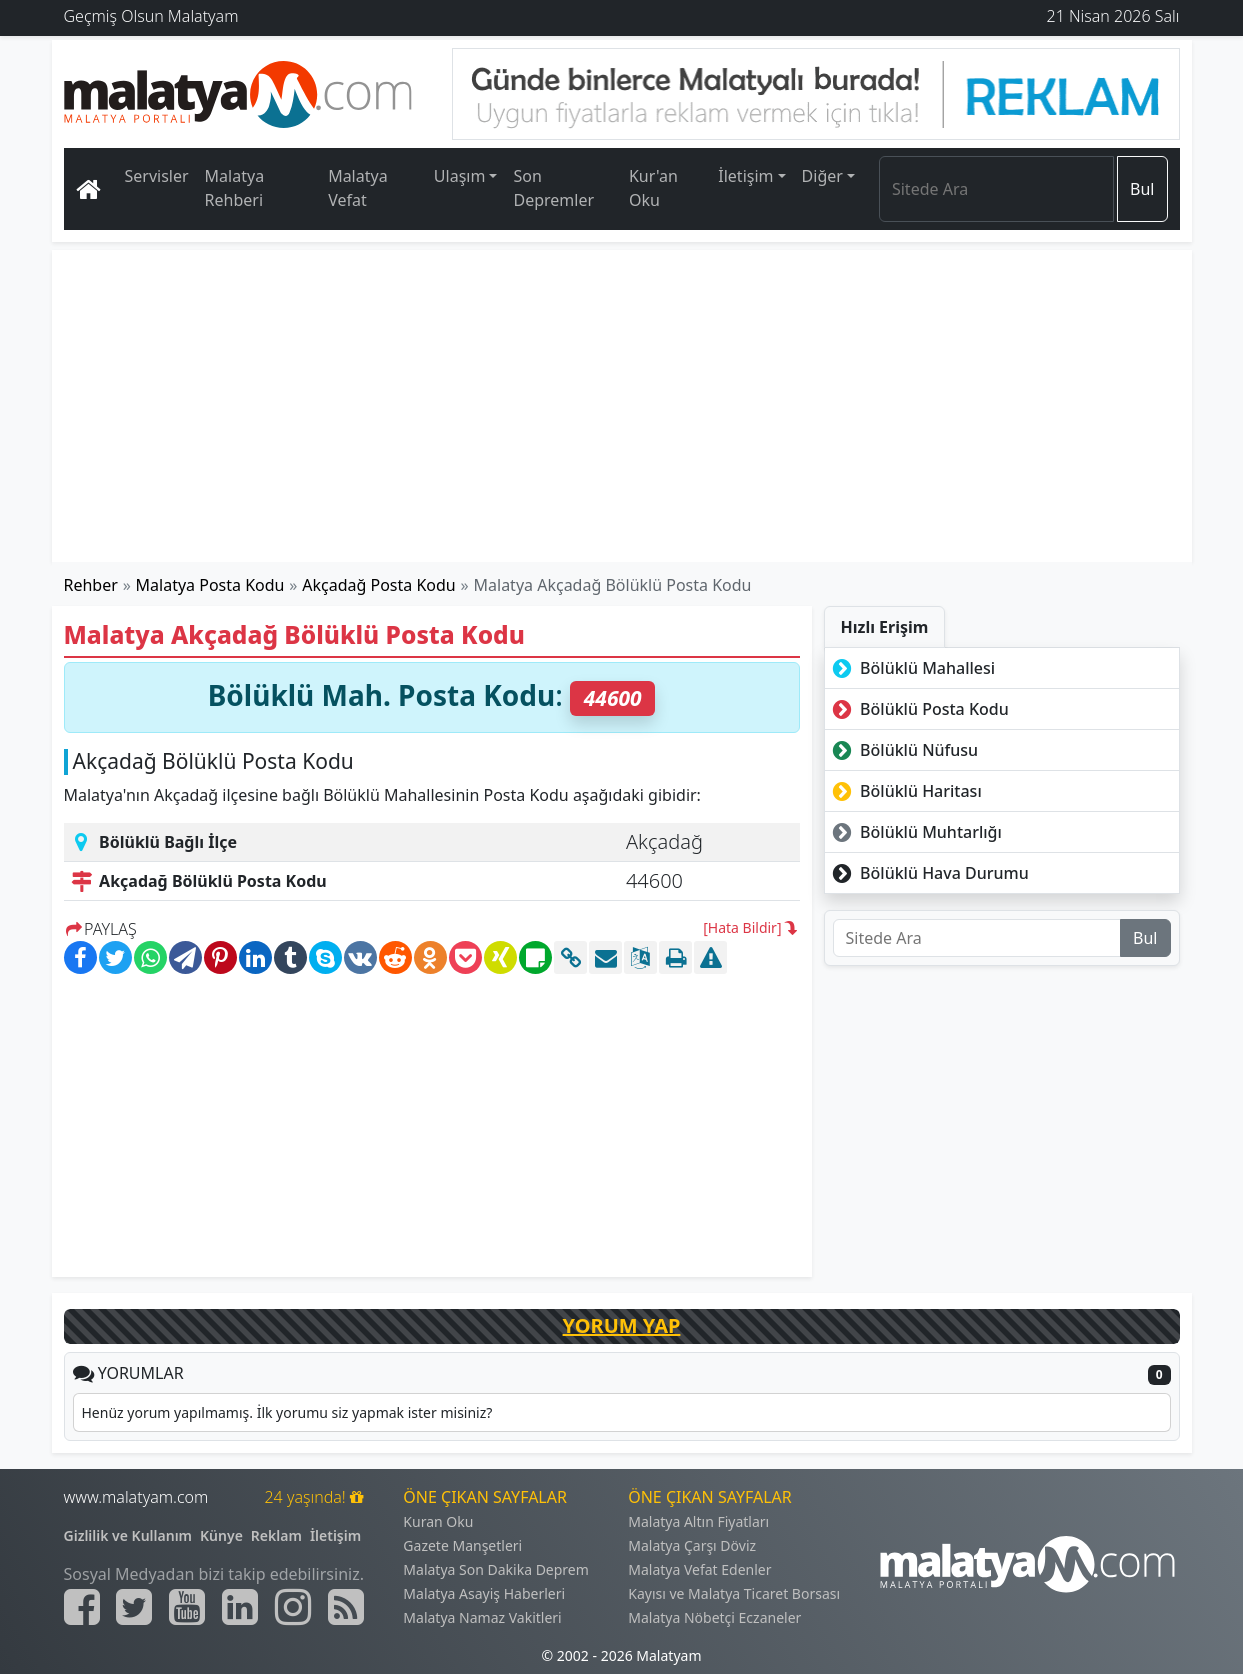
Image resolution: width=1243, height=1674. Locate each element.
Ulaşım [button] (460, 176)
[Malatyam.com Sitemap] (346, 1607)
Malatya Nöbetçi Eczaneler (714, 1617)
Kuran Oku (438, 1521)
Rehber (91, 585)
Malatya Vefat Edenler (699, 1569)
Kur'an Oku (653, 188)
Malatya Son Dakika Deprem (496, 1569)
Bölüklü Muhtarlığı (915, 832)
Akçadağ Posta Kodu (379, 585)
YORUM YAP (622, 1325)
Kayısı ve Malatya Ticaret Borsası (734, 1593)
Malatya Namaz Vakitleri (482, 1617)
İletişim (335, 1535)
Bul (1142, 189)
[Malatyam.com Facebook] (82, 1607)
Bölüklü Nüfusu (904, 750)
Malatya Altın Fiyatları (698, 1521)
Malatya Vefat (358, 188)
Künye (221, 1535)
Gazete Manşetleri (462, 1545)
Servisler (157, 176)
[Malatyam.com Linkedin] (240, 1607)
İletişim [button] (745, 176)
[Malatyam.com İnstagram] (293, 1607)
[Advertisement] (623, 406)
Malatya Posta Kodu (210, 585)
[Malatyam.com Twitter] (134, 1607)
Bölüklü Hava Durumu (929, 873)
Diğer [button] (822, 176)
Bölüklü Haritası (905, 791)
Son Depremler (553, 188)
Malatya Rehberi (235, 188)
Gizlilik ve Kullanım (128, 1535)
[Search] (996, 189)
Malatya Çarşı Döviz (692, 1545)
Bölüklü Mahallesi (912, 668)
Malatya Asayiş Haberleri (484, 1593)
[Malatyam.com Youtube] (187, 1607)
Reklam (276, 1535)
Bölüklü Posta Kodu (919, 709)
